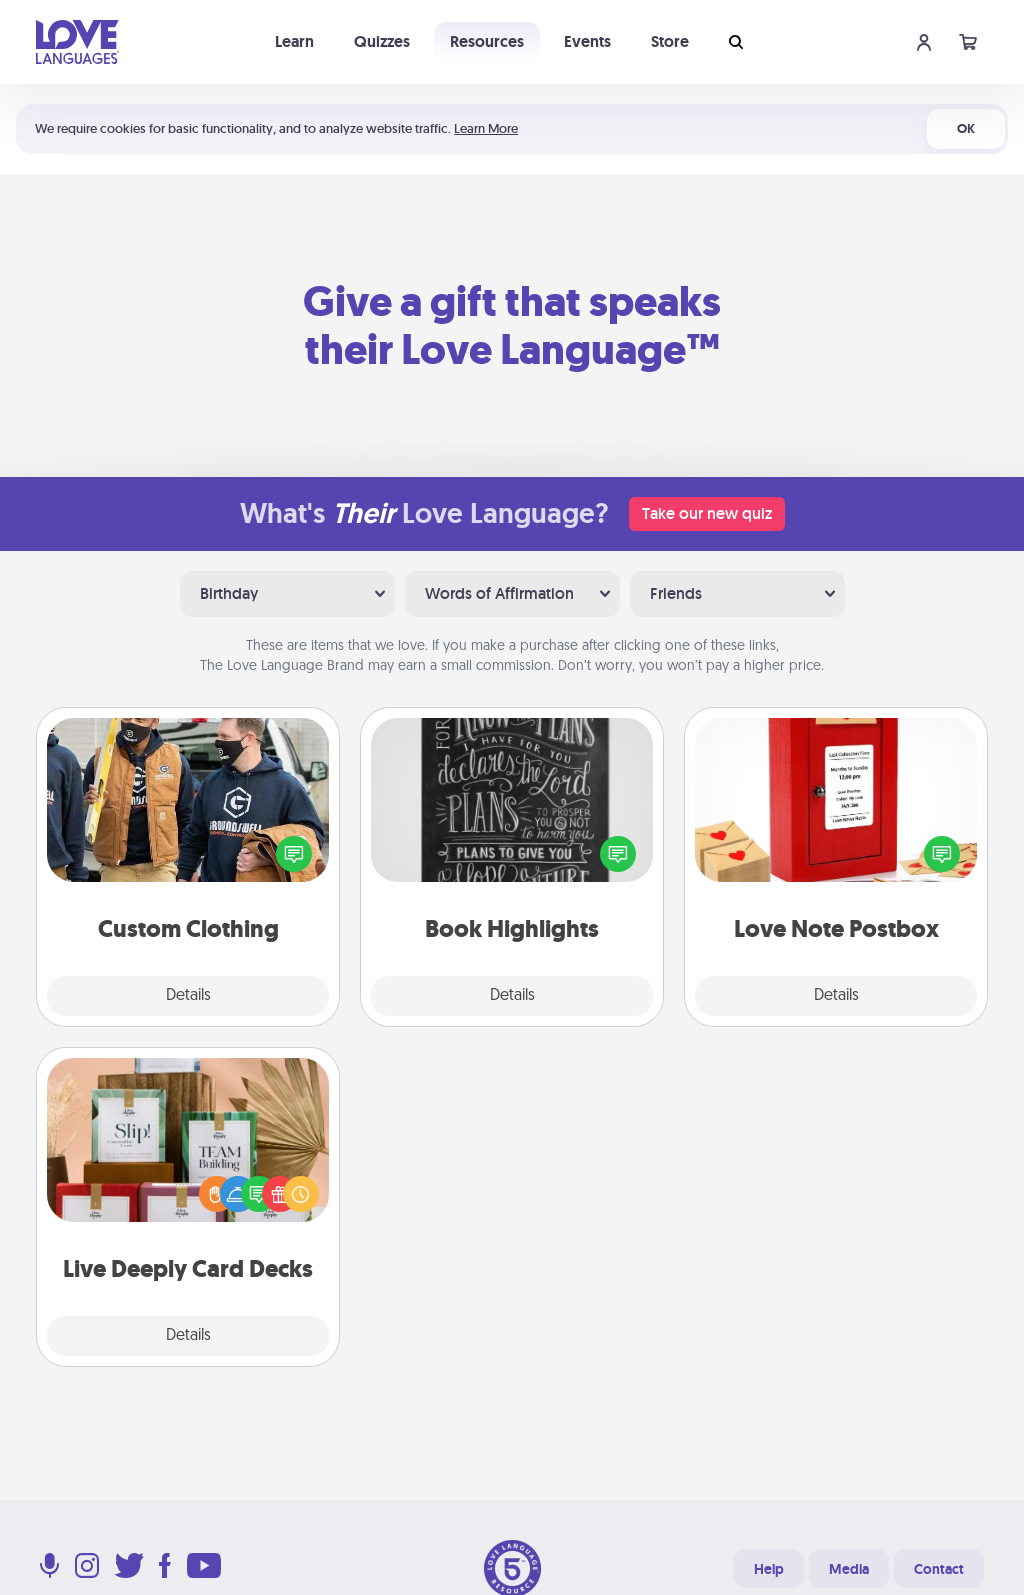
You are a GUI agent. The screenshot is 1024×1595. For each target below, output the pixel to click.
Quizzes (382, 41)
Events (587, 41)
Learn (294, 41)
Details (188, 996)
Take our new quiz (707, 513)
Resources (487, 41)
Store (670, 41)
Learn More (486, 128)
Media (849, 1569)
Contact (939, 1569)
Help (769, 1569)
